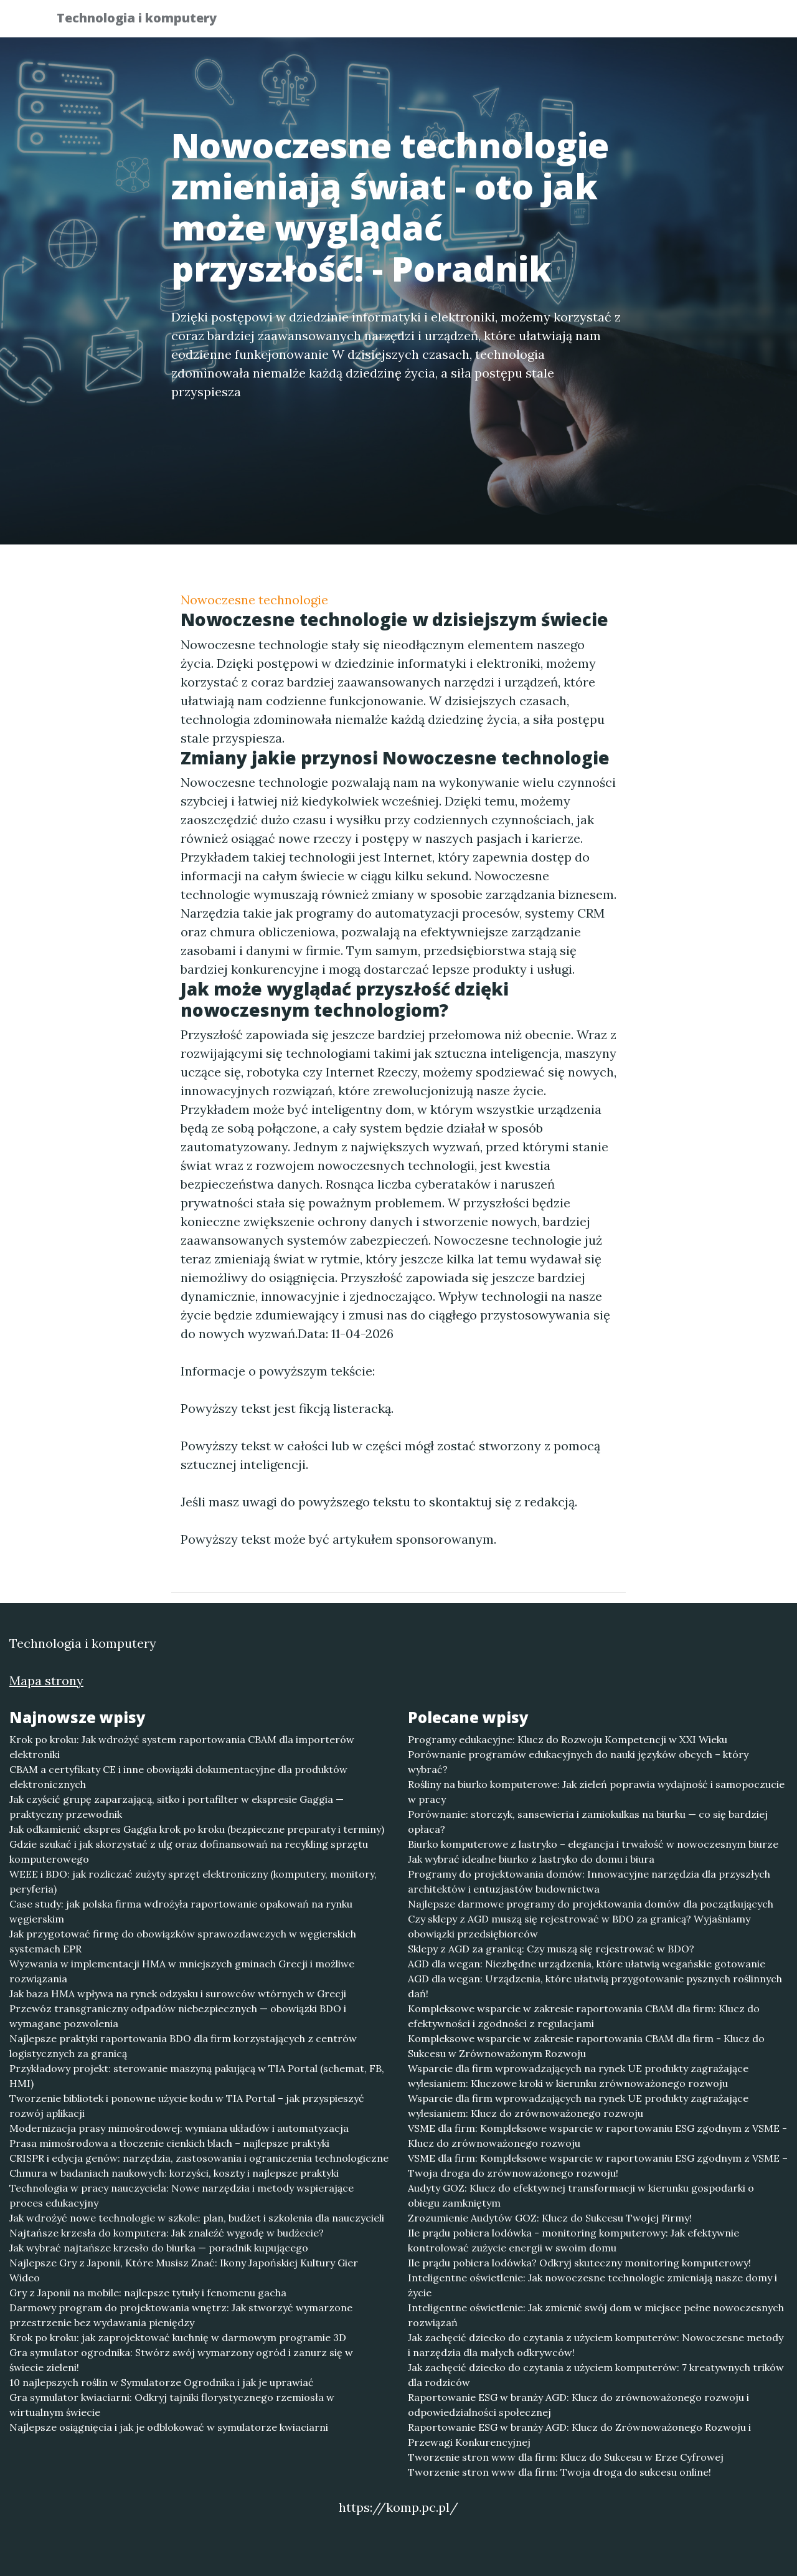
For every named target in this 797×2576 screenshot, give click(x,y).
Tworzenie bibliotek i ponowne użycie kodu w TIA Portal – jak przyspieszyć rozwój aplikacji (186, 2105)
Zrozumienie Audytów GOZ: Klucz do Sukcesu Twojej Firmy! (550, 2218)
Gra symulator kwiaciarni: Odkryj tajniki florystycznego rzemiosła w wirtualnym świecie (171, 2404)
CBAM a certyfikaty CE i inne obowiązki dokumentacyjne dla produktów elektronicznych (178, 1776)
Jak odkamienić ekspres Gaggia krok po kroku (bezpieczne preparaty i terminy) (196, 1829)
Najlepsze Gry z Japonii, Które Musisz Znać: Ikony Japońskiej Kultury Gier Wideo (183, 2270)
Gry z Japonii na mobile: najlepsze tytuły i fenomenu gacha (147, 2292)
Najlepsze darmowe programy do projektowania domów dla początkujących (590, 1904)
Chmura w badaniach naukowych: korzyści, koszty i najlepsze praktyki (174, 2173)
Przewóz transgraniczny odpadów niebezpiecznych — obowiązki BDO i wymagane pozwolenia (177, 2016)
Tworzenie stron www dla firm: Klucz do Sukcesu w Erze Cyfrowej (566, 2457)
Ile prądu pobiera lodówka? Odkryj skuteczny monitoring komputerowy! (579, 2262)
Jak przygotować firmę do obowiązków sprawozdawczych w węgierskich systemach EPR (182, 1941)
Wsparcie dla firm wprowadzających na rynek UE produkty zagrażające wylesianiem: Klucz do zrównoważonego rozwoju (578, 2105)
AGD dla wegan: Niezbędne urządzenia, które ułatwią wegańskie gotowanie (586, 1963)
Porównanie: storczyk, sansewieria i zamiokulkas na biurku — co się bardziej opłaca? (588, 1821)
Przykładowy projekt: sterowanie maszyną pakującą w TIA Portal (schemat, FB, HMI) (196, 2075)
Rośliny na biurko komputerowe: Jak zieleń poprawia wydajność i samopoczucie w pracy (596, 1791)
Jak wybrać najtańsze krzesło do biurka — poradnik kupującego (158, 2247)
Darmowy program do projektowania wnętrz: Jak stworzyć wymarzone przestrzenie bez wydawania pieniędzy (180, 2315)
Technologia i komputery (145, 20)
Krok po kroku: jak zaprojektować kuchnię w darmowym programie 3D (177, 2337)
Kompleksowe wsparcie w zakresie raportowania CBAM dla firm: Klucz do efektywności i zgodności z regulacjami (584, 2016)
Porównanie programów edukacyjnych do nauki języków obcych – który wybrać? (578, 1761)
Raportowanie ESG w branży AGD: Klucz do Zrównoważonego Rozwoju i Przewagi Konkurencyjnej (579, 2434)
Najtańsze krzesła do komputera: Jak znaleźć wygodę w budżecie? (166, 2233)
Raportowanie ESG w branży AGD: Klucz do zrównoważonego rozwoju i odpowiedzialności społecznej (578, 2404)
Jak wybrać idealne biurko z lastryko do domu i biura (531, 1859)
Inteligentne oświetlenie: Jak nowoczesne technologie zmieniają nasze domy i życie (592, 2285)
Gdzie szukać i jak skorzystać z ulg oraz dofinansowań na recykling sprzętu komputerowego (188, 1851)
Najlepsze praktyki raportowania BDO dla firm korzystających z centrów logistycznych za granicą (183, 2046)
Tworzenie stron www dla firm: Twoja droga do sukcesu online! (559, 2472)
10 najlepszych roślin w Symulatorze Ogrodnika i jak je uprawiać (161, 2382)
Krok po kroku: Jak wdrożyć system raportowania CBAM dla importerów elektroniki (181, 1747)
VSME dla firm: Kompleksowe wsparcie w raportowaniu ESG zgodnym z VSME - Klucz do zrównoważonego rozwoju (597, 2135)
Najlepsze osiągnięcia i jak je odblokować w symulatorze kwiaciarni (168, 2427)
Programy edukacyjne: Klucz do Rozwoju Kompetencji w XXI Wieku (567, 1739)
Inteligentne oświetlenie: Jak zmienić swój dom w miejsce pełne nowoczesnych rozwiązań (596, 2315)
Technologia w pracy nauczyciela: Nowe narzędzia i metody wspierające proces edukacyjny (181, 2195)
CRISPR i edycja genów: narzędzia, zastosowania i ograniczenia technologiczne (199, 2158)
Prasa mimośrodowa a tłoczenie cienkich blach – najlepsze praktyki (169, 2143)
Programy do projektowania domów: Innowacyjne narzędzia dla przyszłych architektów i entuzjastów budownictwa (589, 1881)
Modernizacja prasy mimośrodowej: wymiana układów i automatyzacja (179, 2128)
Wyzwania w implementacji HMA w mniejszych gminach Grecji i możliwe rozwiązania (181, 1971)
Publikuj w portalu (547, 22)
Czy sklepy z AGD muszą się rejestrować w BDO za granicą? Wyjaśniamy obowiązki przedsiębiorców (579, 1926)
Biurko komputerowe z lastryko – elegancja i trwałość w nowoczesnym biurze (593, 1844)
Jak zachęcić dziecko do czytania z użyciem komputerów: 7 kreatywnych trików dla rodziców (596, 2374)
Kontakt (710, 22)
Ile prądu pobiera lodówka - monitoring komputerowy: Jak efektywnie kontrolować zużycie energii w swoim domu (573, 2240)
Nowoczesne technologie (254, 599)
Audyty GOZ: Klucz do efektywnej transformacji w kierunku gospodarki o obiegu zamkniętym (581, 2195)
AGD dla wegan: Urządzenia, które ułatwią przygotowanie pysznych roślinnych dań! (595, 1986)
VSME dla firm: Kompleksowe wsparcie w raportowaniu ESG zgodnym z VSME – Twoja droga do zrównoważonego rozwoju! (598, 2165)
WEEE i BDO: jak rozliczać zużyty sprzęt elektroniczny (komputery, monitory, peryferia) (193, 1881)
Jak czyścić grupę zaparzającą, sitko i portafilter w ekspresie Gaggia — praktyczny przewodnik (176, 1806)
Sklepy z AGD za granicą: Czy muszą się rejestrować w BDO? (551, 1948)
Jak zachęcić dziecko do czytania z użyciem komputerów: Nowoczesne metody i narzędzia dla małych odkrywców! (595, 2345)
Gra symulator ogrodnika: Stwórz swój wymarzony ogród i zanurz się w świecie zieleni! (181, 2360)
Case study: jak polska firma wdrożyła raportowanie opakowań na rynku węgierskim (180, 1911)
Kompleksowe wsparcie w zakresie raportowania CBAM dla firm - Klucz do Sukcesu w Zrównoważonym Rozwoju (586, 2046)
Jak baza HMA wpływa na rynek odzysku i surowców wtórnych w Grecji (177, 1993)
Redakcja (641, 22)
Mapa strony (46, 1680)
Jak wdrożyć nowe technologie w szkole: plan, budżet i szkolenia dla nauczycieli (196, 2218)
